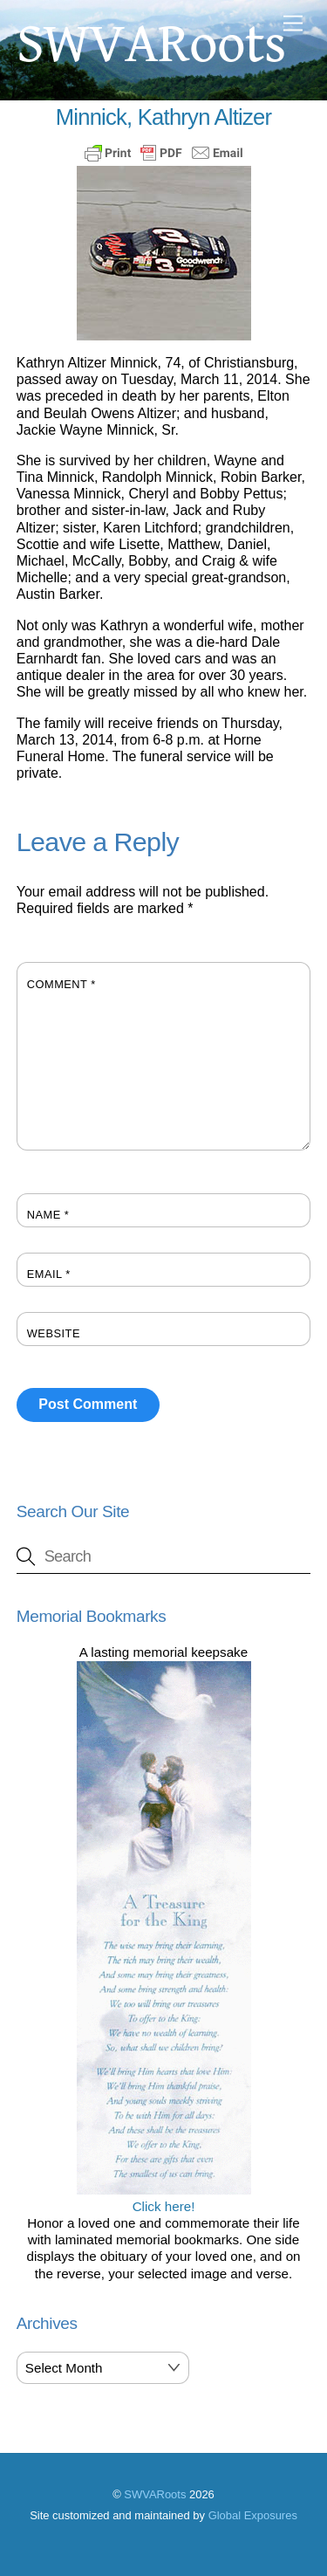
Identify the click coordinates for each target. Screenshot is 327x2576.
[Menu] (293, 24)
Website (53, 1333)
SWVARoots (155, 2494)
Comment (61, 984)
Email (49, 1274)
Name (48, 1214)
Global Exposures (252, 2515)
